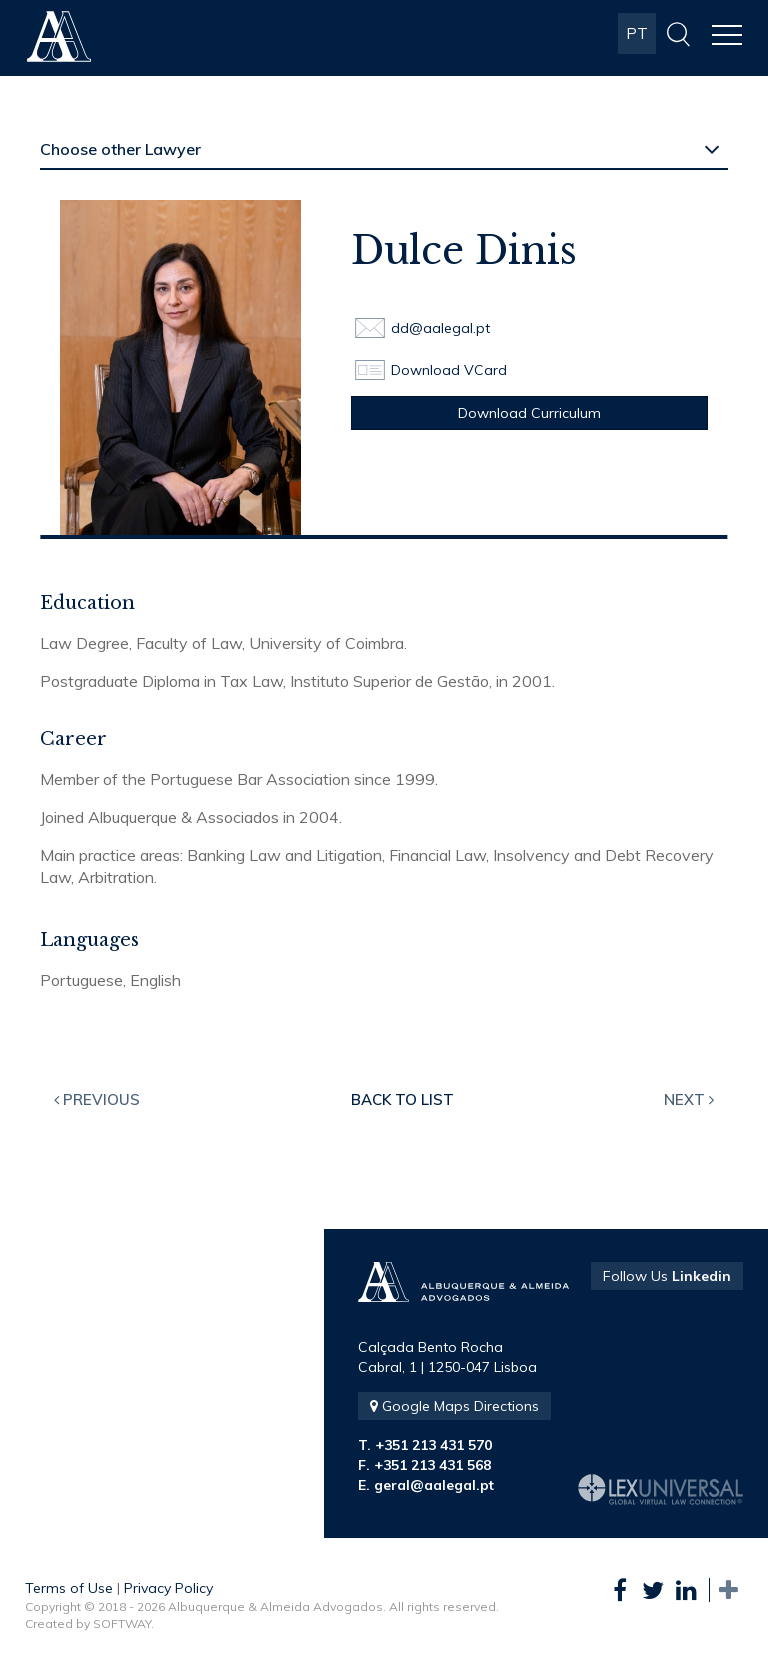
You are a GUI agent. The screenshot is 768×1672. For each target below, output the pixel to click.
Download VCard (449, 370)
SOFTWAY (122, 1623)
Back (402, 1099)
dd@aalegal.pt (440, 328)
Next (689, 1099)
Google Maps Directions (454, 1406)
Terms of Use (69, 1588)
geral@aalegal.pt (434, 1485)
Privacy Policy (168, 1588)
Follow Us (667, 1276)
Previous (97, 1099)
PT (637, 33)
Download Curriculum (529, 413)
